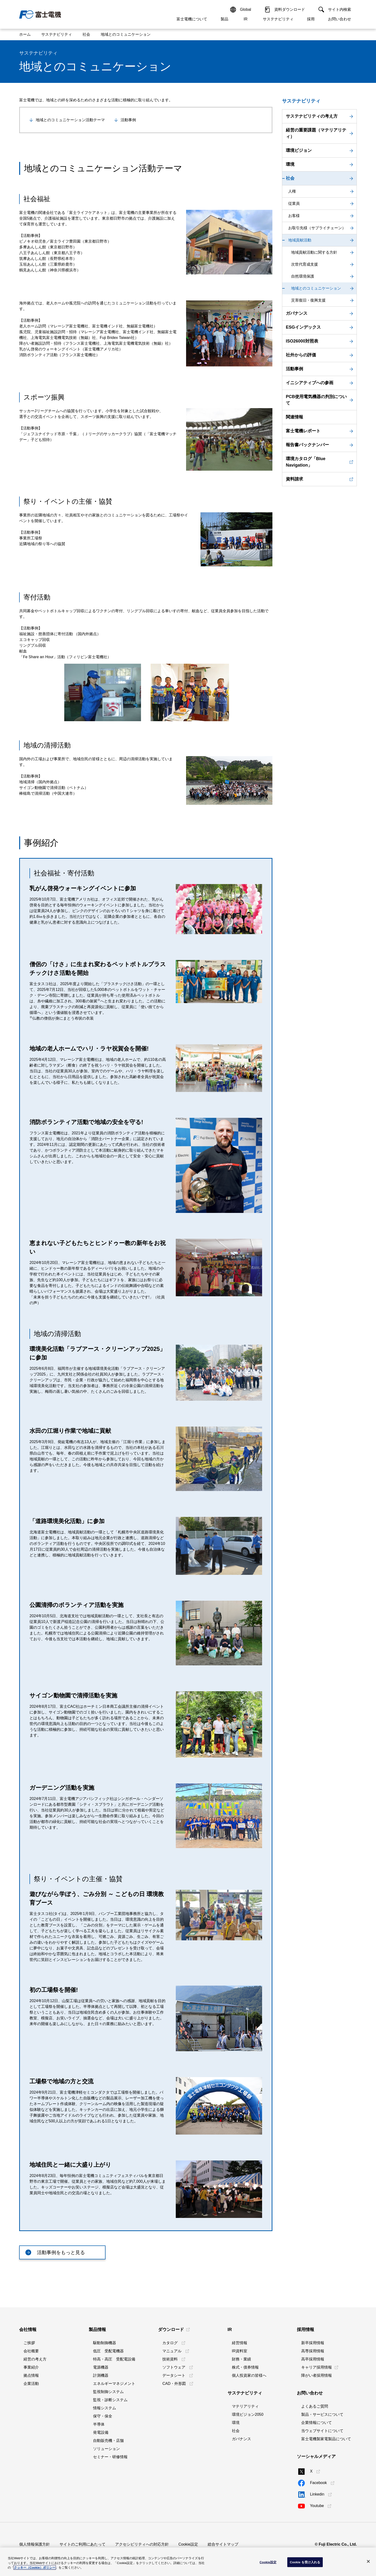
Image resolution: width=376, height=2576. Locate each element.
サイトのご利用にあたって (82, 2544)
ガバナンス (241, 2439)
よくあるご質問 (314, 2406)
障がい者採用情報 (316, 2375)
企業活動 (31, 2384)
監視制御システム (108, 2392)
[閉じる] (368, 2561)
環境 (236, 2423)
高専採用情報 (312, 2351)
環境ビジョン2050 (248, 2414)
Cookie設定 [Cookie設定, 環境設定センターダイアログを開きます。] (268, 2562)
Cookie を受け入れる (305, 2562)
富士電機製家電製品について (326, 2439)
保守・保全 (102, 2416)
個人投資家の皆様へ (249, 2375)
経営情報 (239, 2343)
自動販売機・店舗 (108, 2441)
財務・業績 (241, 2359)
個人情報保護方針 (34, 2544)
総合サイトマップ (223, 2544)
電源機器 (100, 2367)
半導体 (99, 2424)
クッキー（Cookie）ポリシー (34, 2567)
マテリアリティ (245, 2406)
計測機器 (100, 2375)
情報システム (104, 2408)
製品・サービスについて (322, 2414)
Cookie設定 (188, 2544)
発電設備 (100, 2432)
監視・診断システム (110, 2400)
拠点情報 (31, 2375)
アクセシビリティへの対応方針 (142, 2544)
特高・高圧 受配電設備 (114, 2359)
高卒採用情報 (312, 2359)
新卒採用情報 (312, 2343)
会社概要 (31, 2351)
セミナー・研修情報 (110, 2457)
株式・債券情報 (245, 2367)
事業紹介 (31, 2367)
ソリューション (106, 2449)
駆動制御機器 (104, 2343)
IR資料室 (239, 2351)
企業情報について (316, 2423)
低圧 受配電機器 (108, 2351)
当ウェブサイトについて (322, 2431)
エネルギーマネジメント (114, 2384)
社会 (236, 2431)
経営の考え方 (35, 2359)
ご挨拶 (29, 2343)
